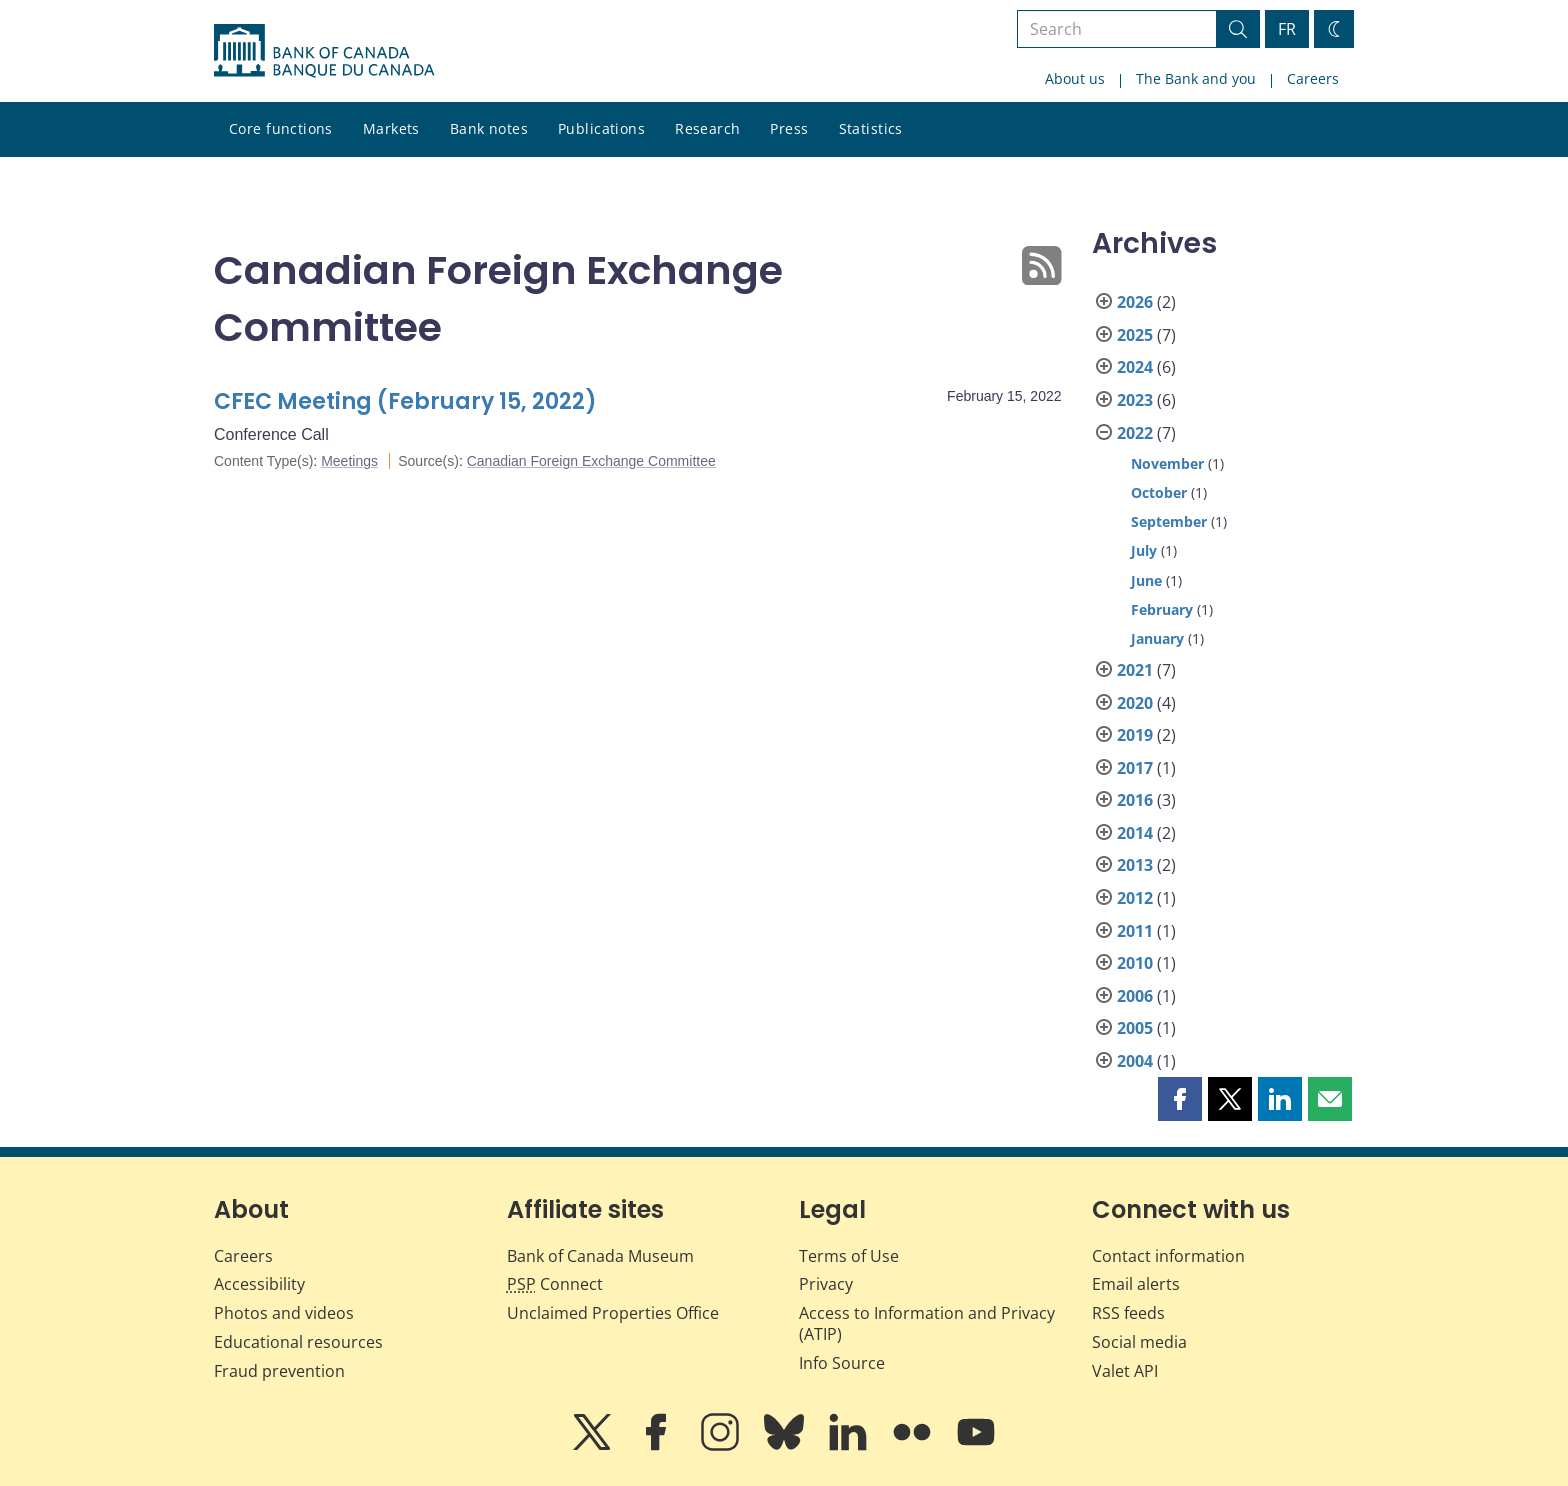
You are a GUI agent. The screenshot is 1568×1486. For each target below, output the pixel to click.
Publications (601, 128)
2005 (1135, 1028)
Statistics (871, 128)
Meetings (349, 461)
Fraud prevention (279, 1371)
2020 (1135, 703)
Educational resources (298, 1342)
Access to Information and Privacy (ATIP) (927, 1323)
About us (1075, 78)
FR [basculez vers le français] (1287, 29)
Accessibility (259, 1284)
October (1159, 492)
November (1167, 463)
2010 (1135, 963)
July (1144, 550)
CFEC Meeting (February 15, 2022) (405, 401)
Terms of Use (849, 1256)
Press (789, 128)
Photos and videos (284, 1313)
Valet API (1125, 1371)
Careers (1313, 78)
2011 (1135, 931)
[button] (1180, 1099)
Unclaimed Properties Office (613, 1313)
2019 (1135, 735)
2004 (1135, 1061)
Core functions (281, 128)
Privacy (826, 1284)
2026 (1135, 302)
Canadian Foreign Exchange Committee (591, 461)
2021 (1135, 670)
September (1169, 521)
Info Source (842, 1363)
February (1162, 609)
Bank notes (489, 128)
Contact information (1168, 1256)
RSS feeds (1128, 1313)
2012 (1135, 898)
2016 (1135, 800)
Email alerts (1136, 1284)
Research (707, 128)
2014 (1135, 833)
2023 (1135, 400)
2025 (1135, 335)
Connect (555, 1284)
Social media (1139, 1342)
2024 (1135, 367)
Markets (391, 128)
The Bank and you (1196, 78)
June (1146, 580)
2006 (1135, 996)
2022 (1135, 433)
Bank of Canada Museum (600, 1256)
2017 (1135, 768)
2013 (1135, 865)
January (1157, 638)
